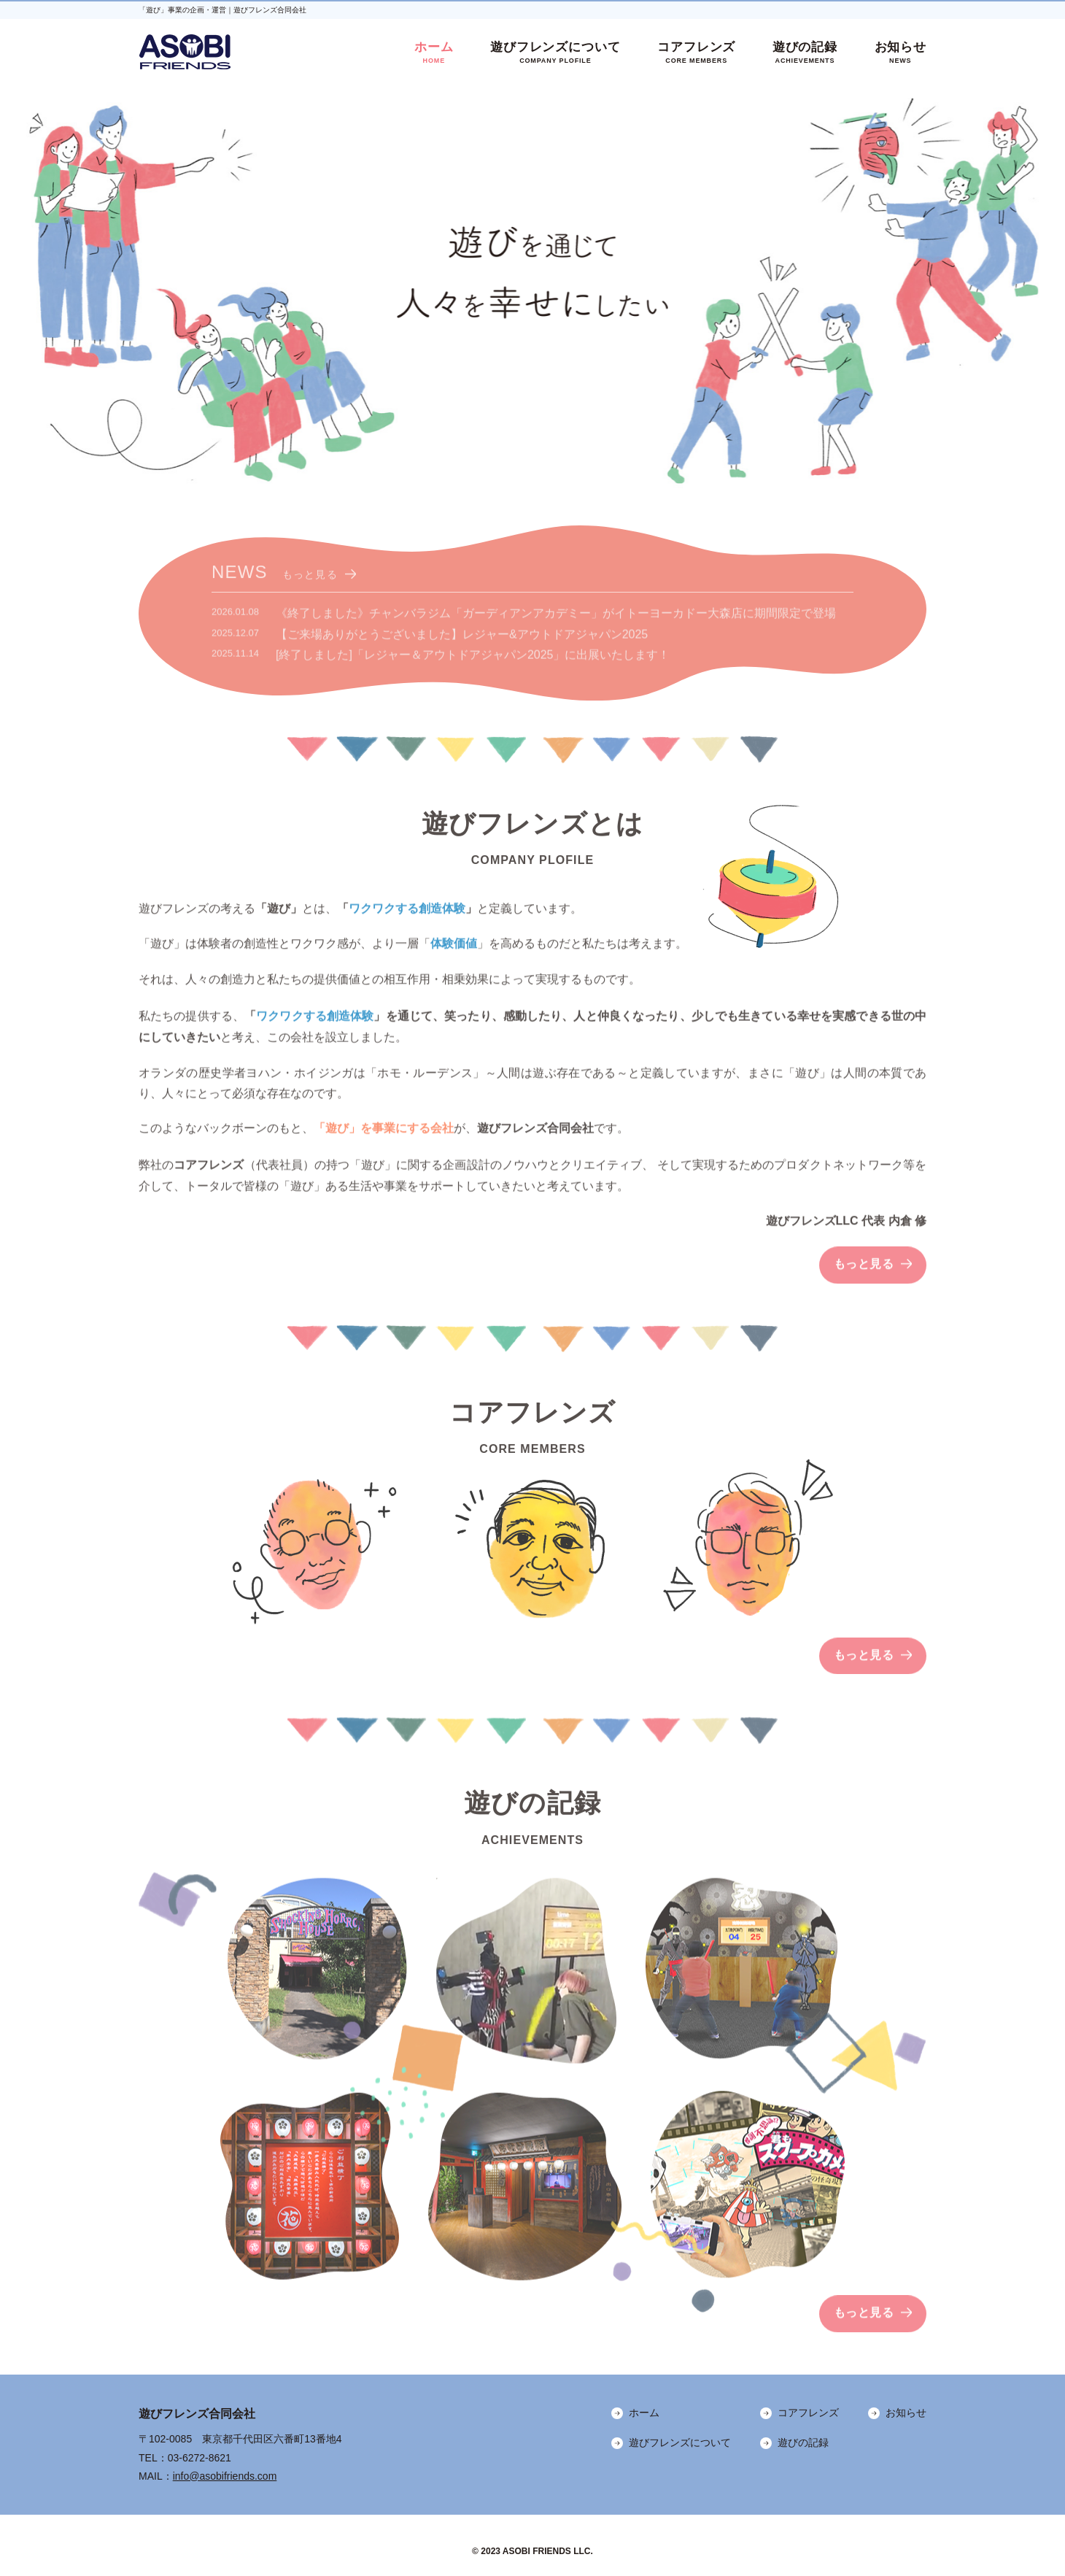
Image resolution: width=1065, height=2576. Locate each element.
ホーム (434, 53)
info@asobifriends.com (225, 2476)
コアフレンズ (696, 53)
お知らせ (900, 53)
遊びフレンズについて (555, 53)
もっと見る (310, 584)
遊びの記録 (804, 53)
